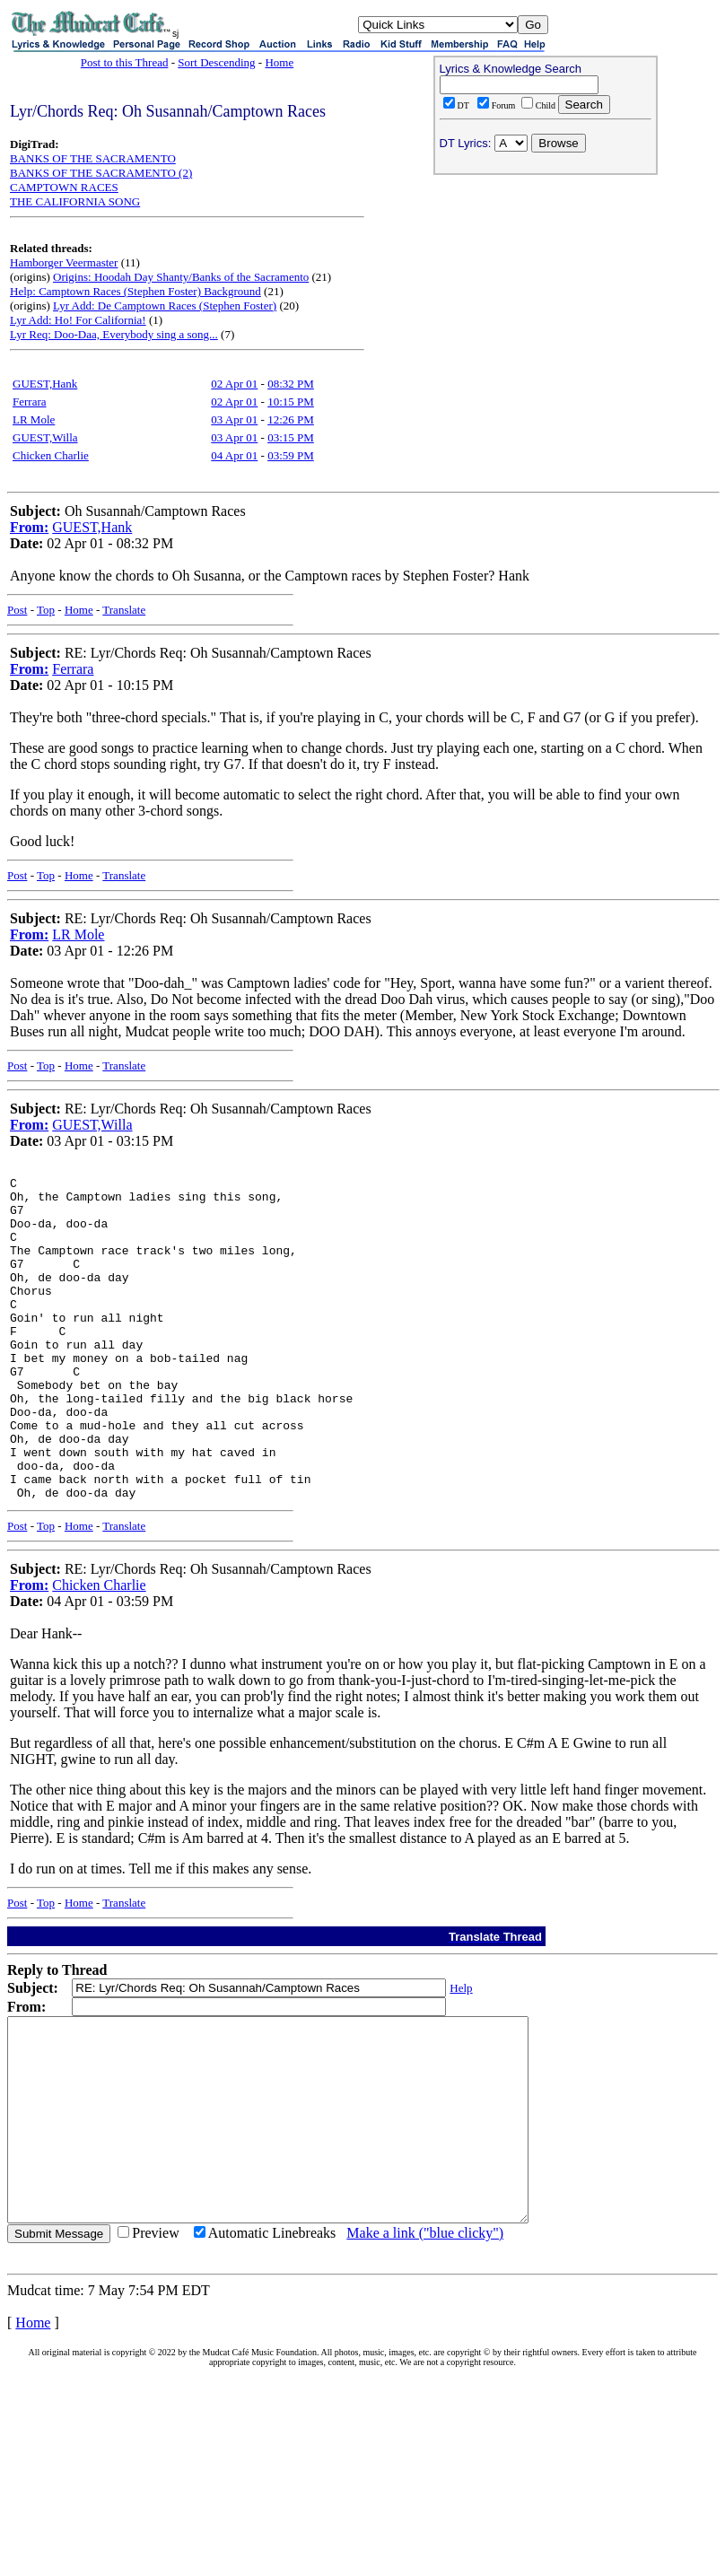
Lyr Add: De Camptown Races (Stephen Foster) (164, 305)
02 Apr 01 (234, 383)
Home (279, 62)
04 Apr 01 (234, 455)
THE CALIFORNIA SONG (75, 201)
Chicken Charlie (51, 455)
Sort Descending (216, 62)
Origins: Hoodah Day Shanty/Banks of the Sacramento (181, 277)
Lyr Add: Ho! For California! (78, 320)
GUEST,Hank (45, 383)
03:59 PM (290, 455)
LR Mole (34, 419)
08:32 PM (290, 383)
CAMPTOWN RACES (64, 187)
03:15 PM (290, 437)
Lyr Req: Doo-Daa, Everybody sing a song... (114, 334)
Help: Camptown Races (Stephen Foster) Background (135, 291)
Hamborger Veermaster (64, 262)
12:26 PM (290, 419)
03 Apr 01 (234, 419)
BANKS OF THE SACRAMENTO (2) (101, 172)
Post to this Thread (125, 62)
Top (46, 609)
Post (17, 609)
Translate (123, 609)
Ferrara (30, 401)
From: (29, 527)
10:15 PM (290, 401)
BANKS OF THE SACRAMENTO (93, 158)
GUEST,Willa (45, 437)
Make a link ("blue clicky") (424, 2337)
